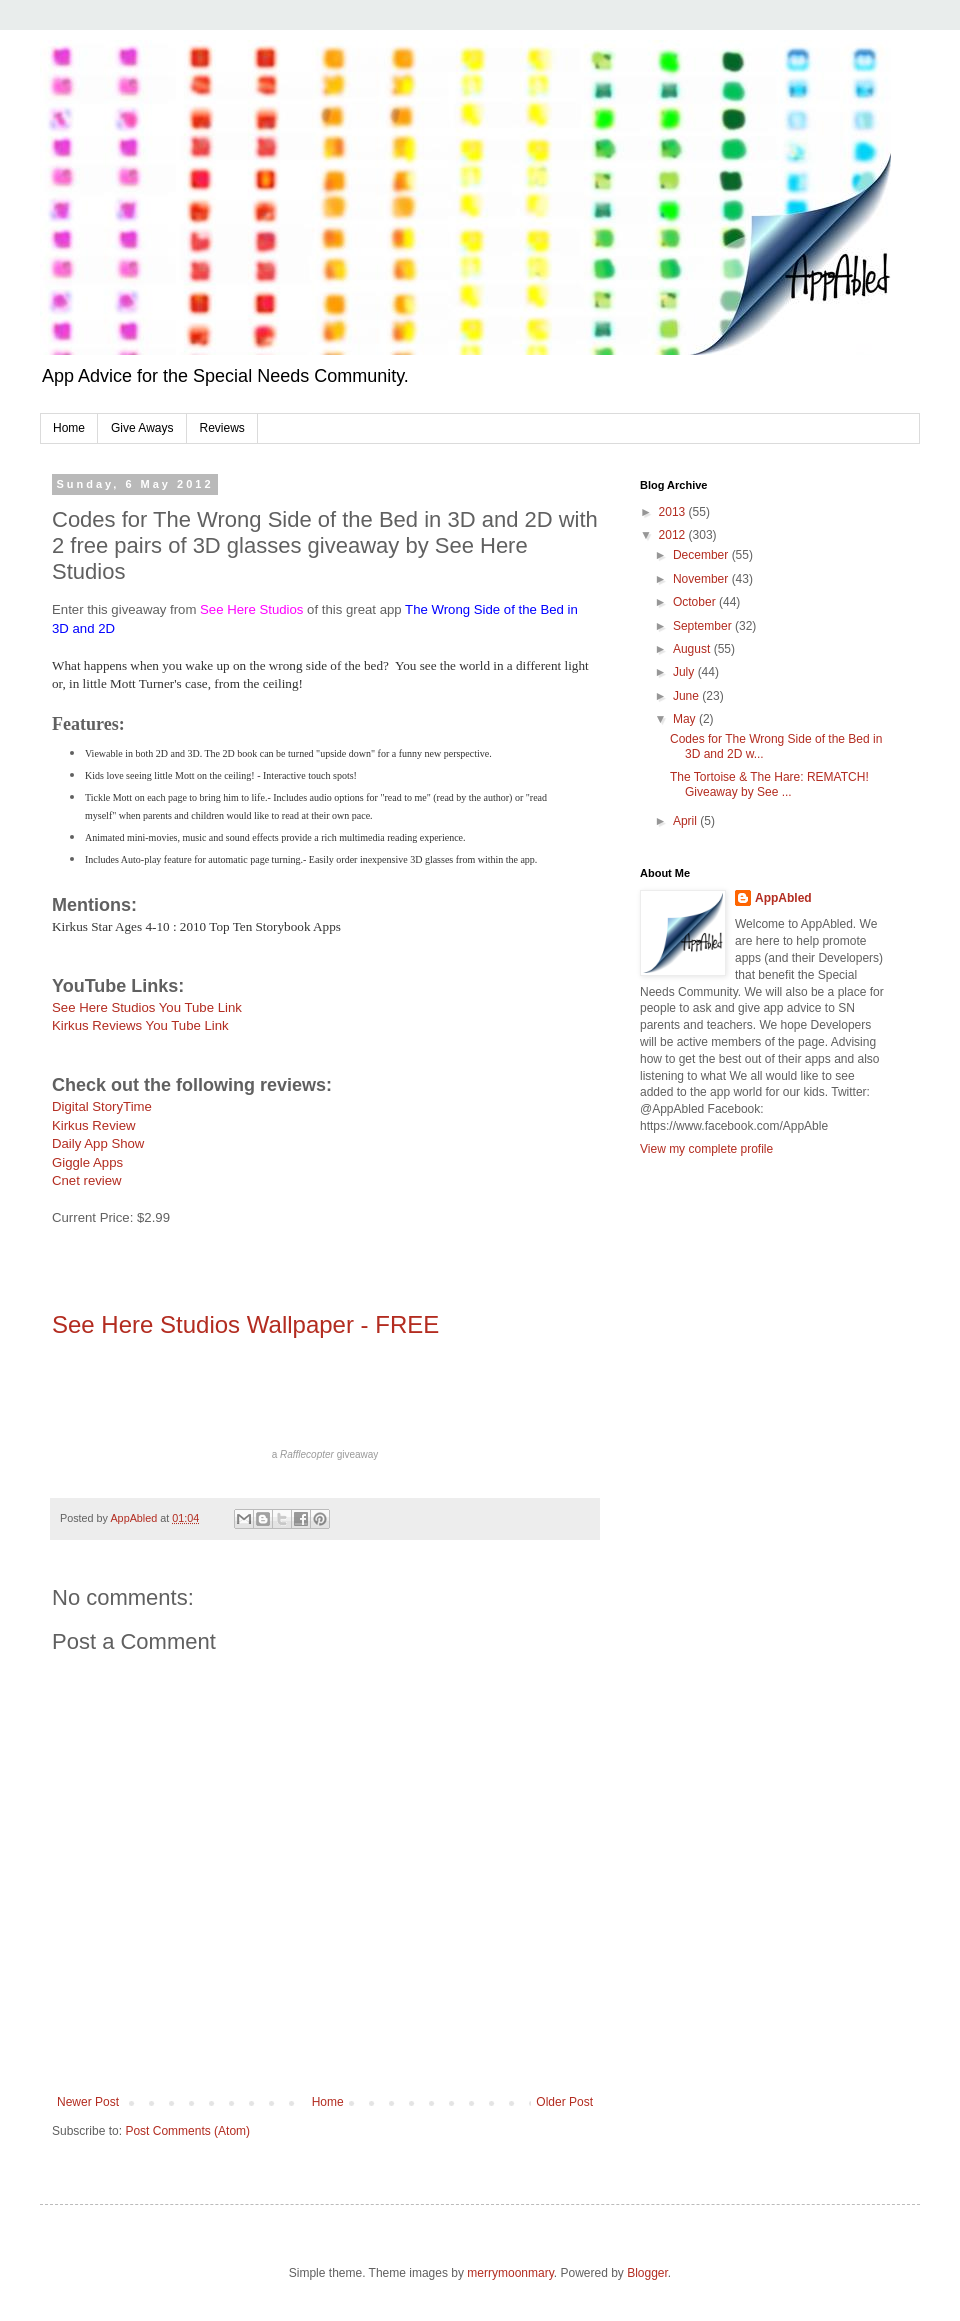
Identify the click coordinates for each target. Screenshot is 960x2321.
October (696, 602)
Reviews (222, 428)
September (704, 626)
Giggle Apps (87, 1162)
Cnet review (87, 1180)
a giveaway (325, 1454)
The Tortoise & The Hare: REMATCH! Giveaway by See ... (769, 784)
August (693, 649)
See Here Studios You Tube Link (147, 1007)
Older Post (564, 2102)
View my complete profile (706, 1149)
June (687, 696)
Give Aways (142, 428)
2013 (674, 512)
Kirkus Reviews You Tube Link (140, 1025)
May (686, 719)
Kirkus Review (94, 1125)
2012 (674, 535)
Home (69, 428)
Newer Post (88, 2102)
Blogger (647, 2273)
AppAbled (783, 898)
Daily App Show (98, 1143)
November (702, 579)
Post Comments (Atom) (187, 2131)
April (686, 821)
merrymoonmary (510, 2273)
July (685, 672)
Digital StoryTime (102, 1106)
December (702, 555)
